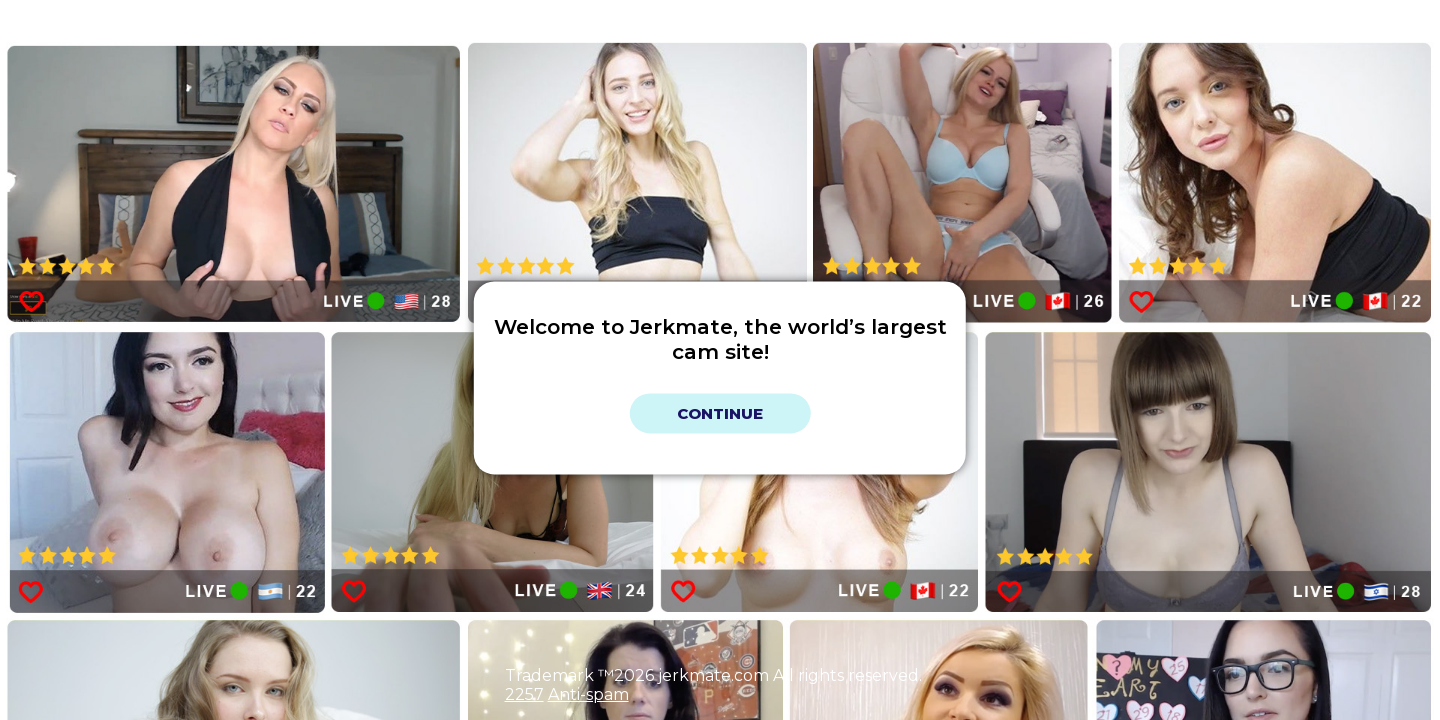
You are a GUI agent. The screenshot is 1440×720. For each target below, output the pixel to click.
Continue (720, 413)
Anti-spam (588, 694)
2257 (524, 694)
